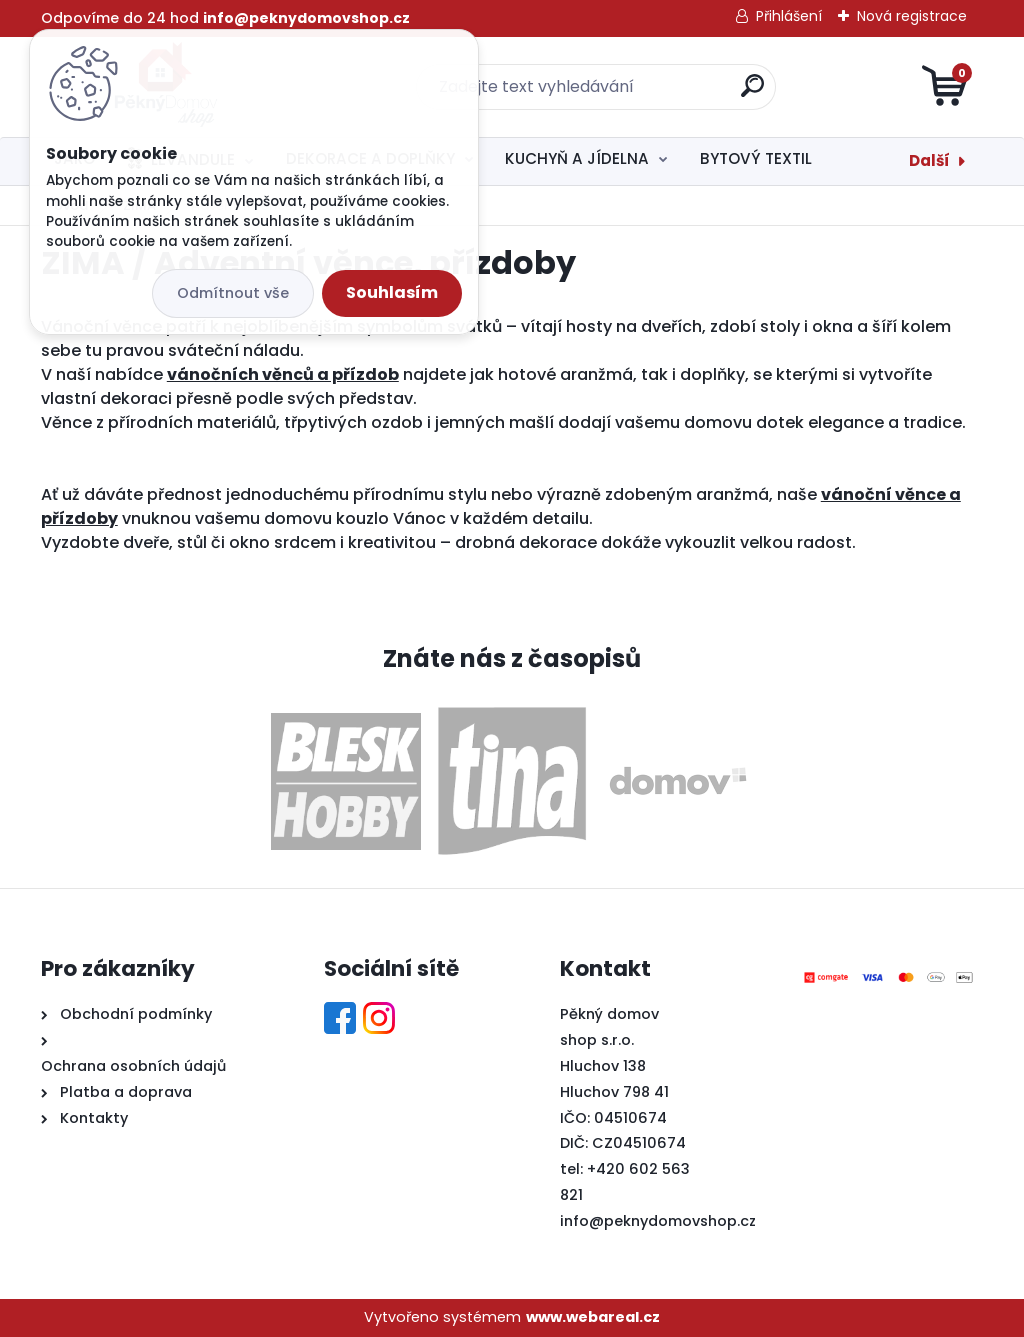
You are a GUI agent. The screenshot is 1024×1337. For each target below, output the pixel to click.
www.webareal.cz (593, 1317)
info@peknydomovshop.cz (658, 1221)
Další (929, 160)
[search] (752, 93)
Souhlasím (392, 292)
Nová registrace (912, 16)
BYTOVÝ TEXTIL (756, 158)
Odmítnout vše (233, 293)
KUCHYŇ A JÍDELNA (577, 158)
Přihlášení (789, 16)
